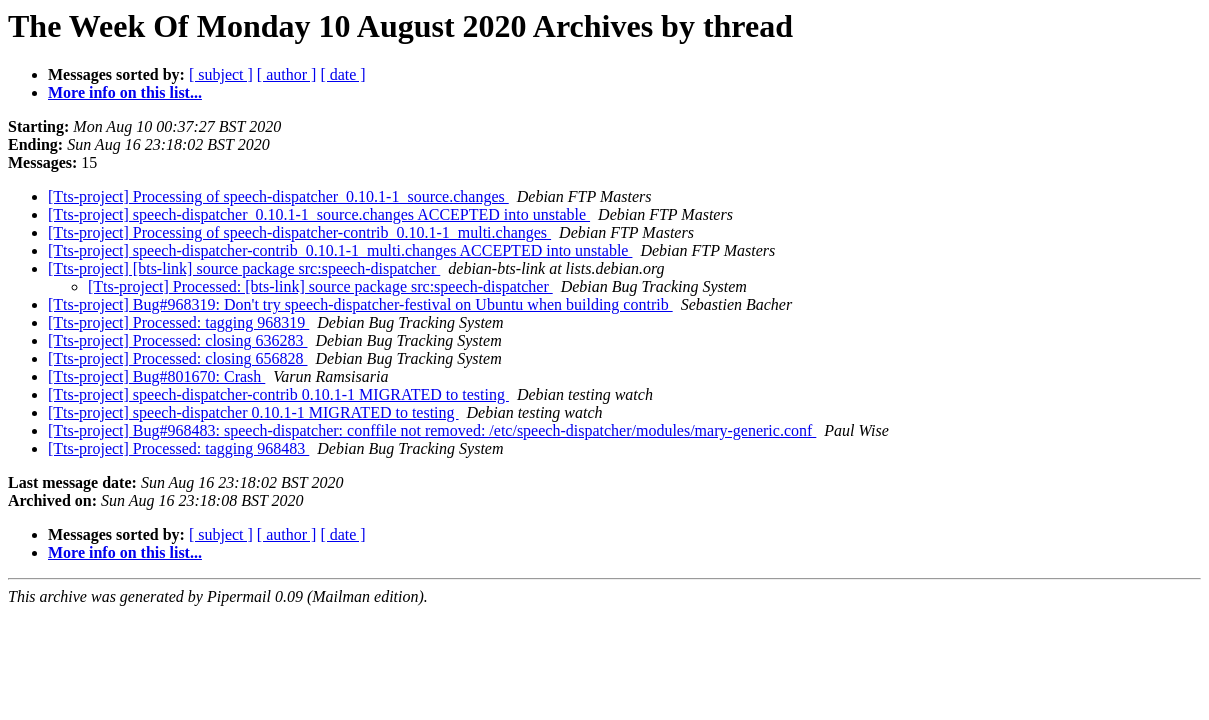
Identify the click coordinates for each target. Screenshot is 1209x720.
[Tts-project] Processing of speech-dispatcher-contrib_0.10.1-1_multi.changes (299, 232)
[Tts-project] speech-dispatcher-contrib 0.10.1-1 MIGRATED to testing (278, 394)
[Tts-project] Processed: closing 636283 (178, 340)
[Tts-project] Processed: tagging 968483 (178, 448)
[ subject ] (221, 74)
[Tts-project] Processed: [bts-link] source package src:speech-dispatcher (320, 286)
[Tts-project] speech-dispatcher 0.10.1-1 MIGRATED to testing (253, 412)
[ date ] (342, 74)
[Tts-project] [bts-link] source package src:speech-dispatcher (244, 268)
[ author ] (287, 74)
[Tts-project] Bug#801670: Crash (156, 376)
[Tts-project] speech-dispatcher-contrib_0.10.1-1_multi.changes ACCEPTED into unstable (340, 250)
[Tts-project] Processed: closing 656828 (178, 358)
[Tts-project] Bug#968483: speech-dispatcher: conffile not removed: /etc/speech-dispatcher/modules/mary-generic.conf (432, 430)
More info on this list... (125, 92)
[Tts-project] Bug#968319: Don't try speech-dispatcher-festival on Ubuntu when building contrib (360, 304)
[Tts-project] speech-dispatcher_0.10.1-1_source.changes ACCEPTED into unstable (319, 214)
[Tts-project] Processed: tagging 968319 (178, 322)
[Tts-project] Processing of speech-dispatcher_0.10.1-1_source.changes (278, 196)
